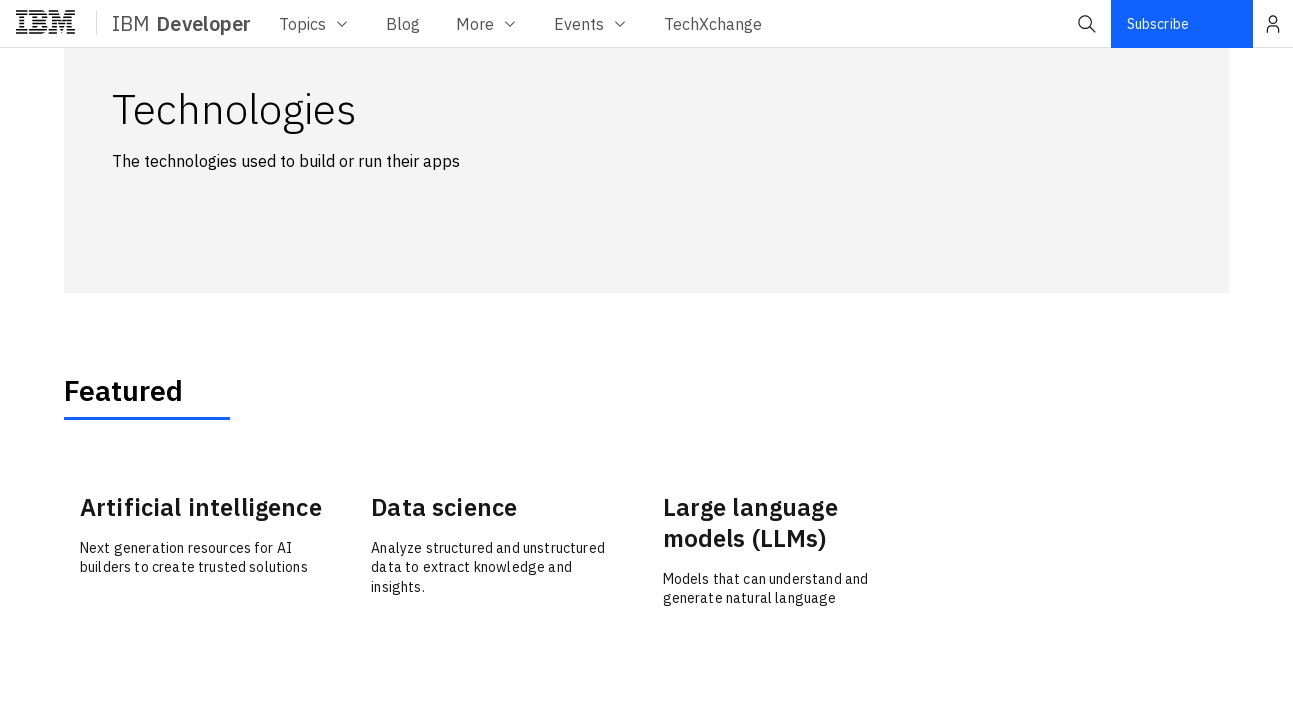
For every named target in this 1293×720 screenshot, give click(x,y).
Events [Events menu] (591, 24)
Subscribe (1158, 24)
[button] (1087, 24)
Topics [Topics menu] (314, 24)
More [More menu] (487, 24)
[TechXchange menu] (713, 23)
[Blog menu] (403, 23)
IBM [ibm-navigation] (181, 23)
